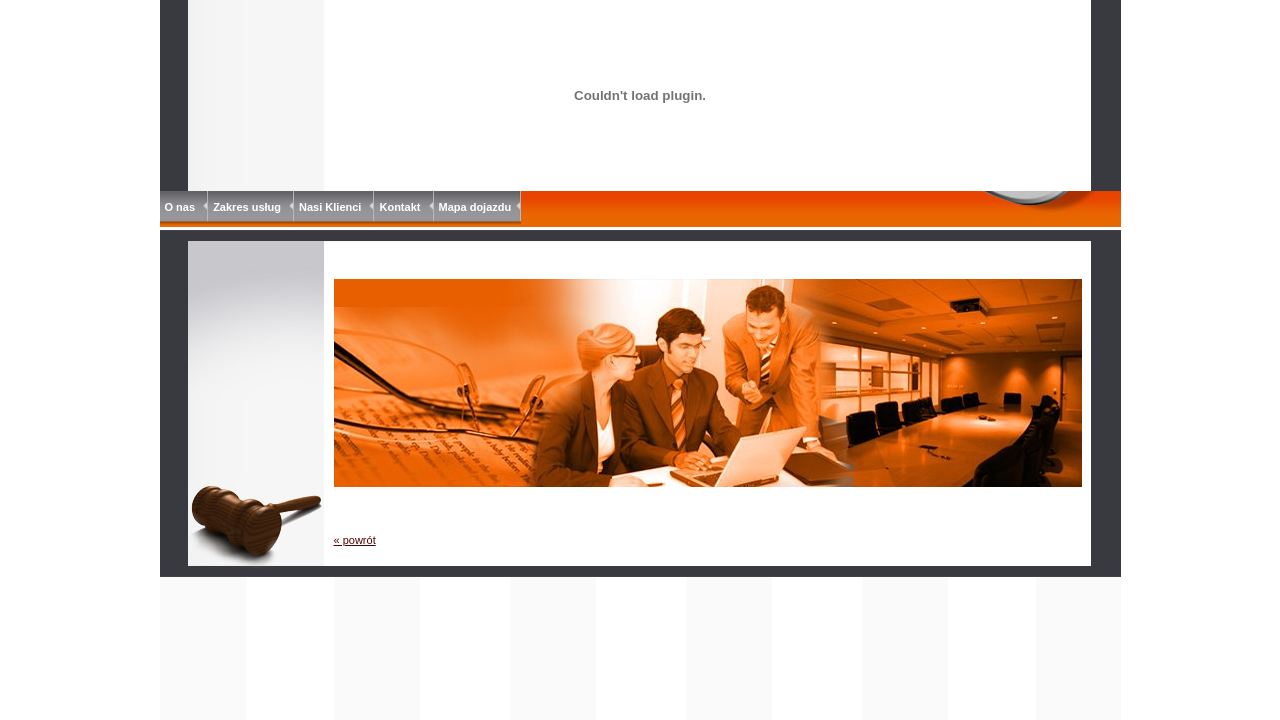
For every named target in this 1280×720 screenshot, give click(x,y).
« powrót (355, 540)
